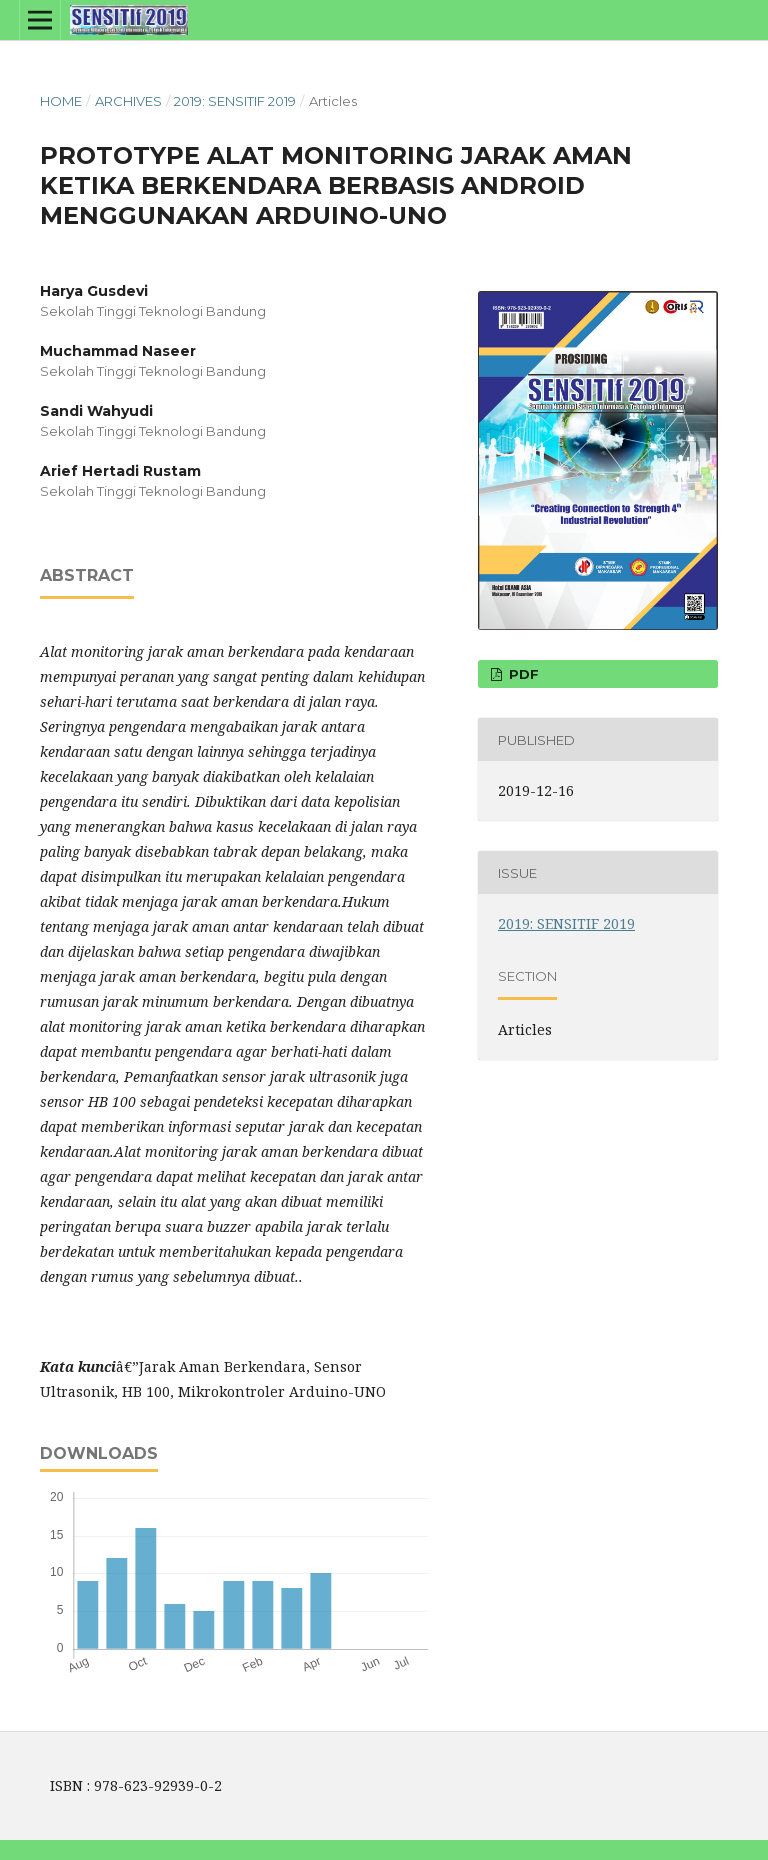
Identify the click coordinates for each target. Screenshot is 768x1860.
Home (61, 101)
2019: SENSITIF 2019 (235, 101)
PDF (522, 674)
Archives (128, 101)
